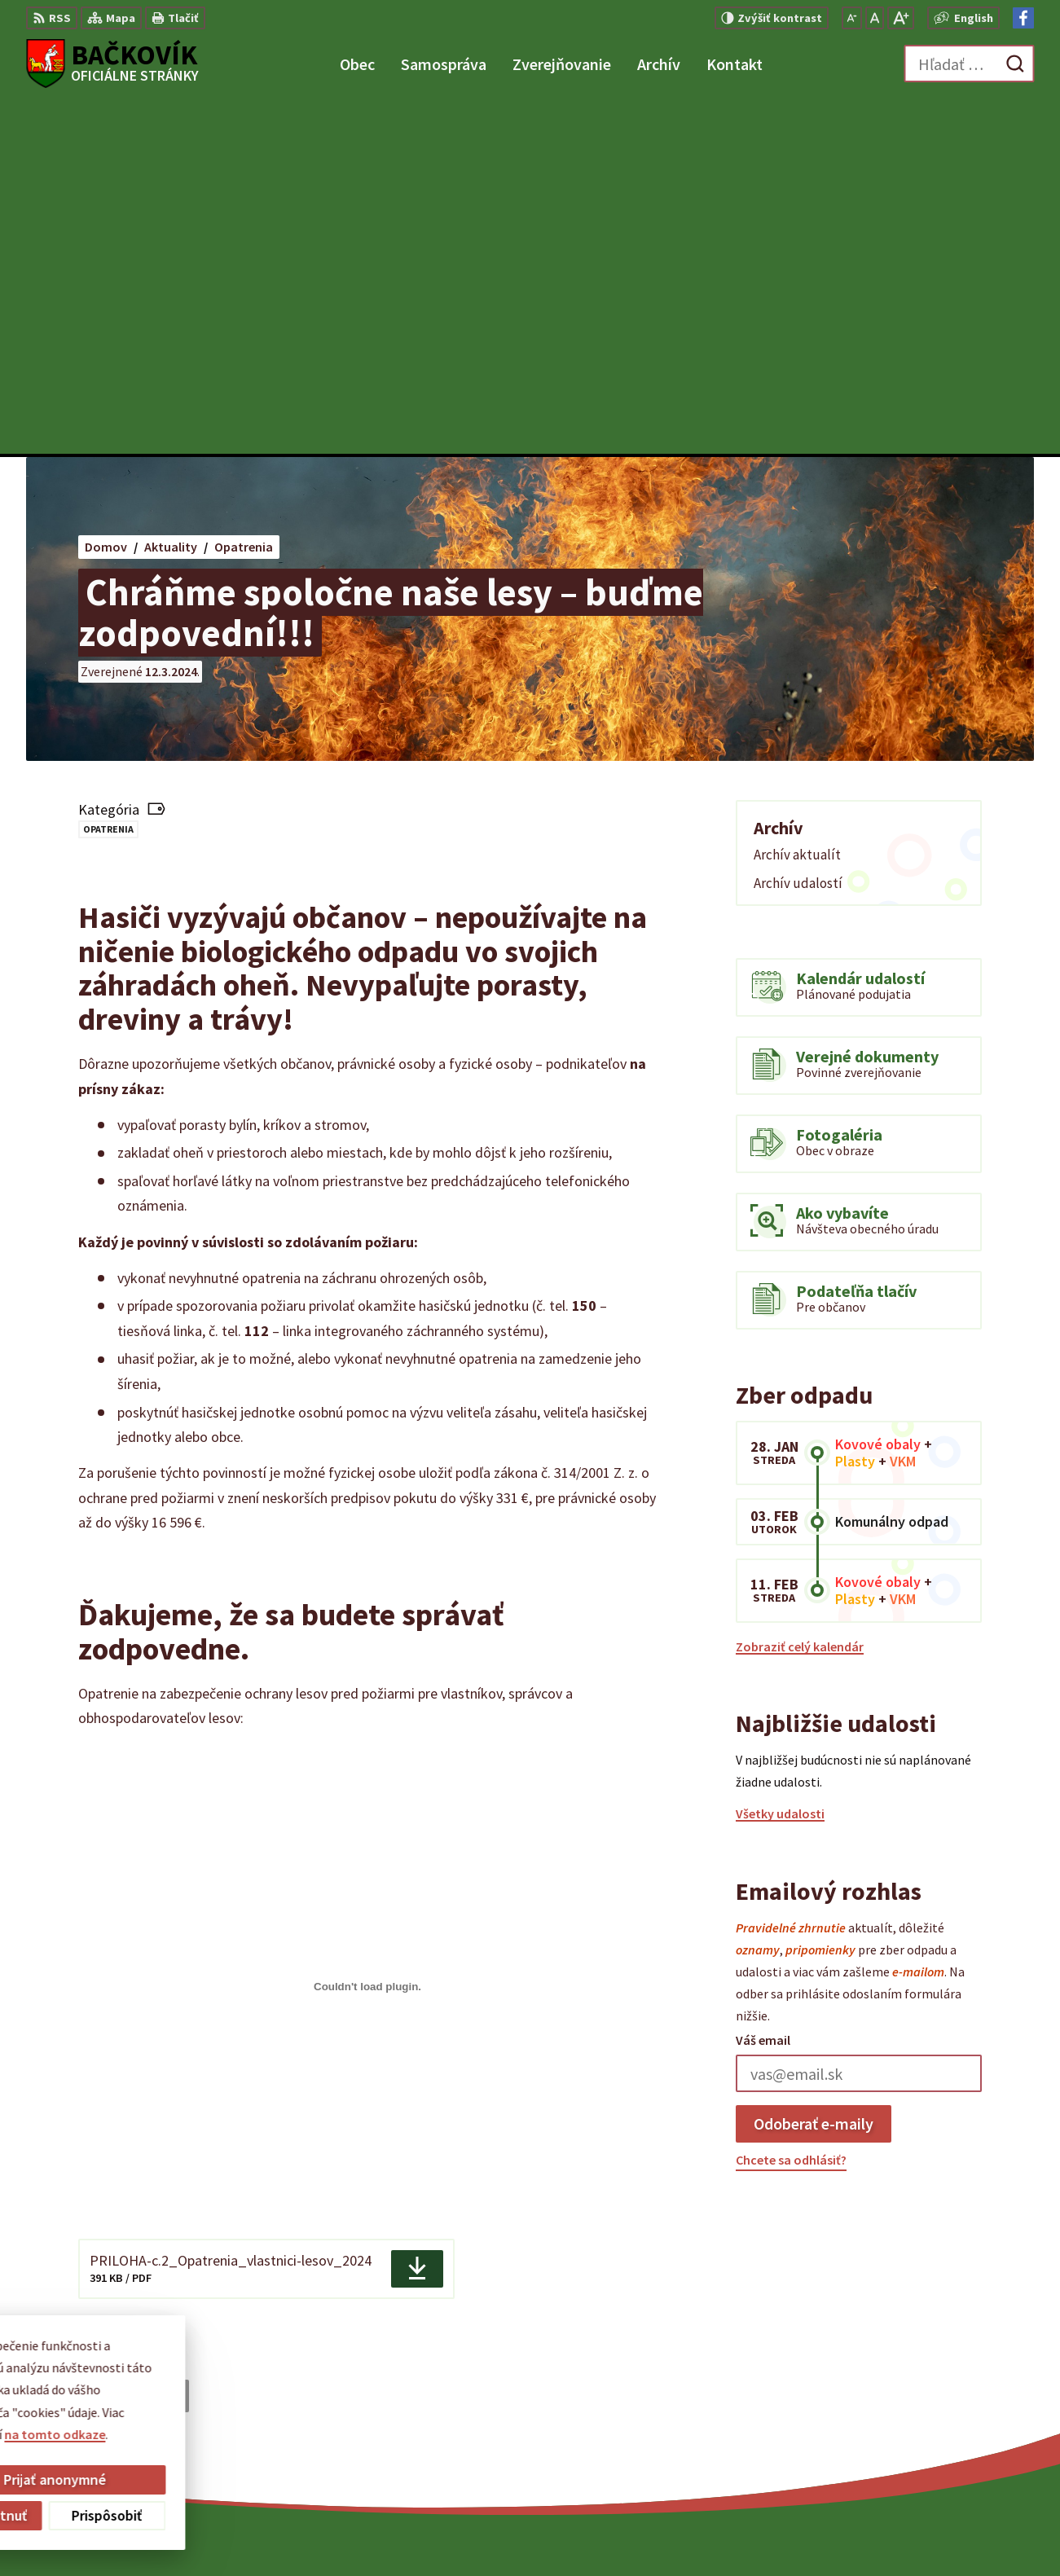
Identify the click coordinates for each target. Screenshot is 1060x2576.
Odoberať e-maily (813, 1771)
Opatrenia (108, 476)
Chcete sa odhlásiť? (791, 1807)
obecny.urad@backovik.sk (958, 2421)
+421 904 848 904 (929, 2402)
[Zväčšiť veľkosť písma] (900, 18)
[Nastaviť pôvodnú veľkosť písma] (874, 18)
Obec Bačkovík (795, 2531)
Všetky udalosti (780, 1461)
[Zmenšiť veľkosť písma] (852, 18)
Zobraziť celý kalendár (800, 1294)
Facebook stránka (935, 2441)
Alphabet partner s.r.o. (585, 2531)
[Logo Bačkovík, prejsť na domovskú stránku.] (112, 63)
